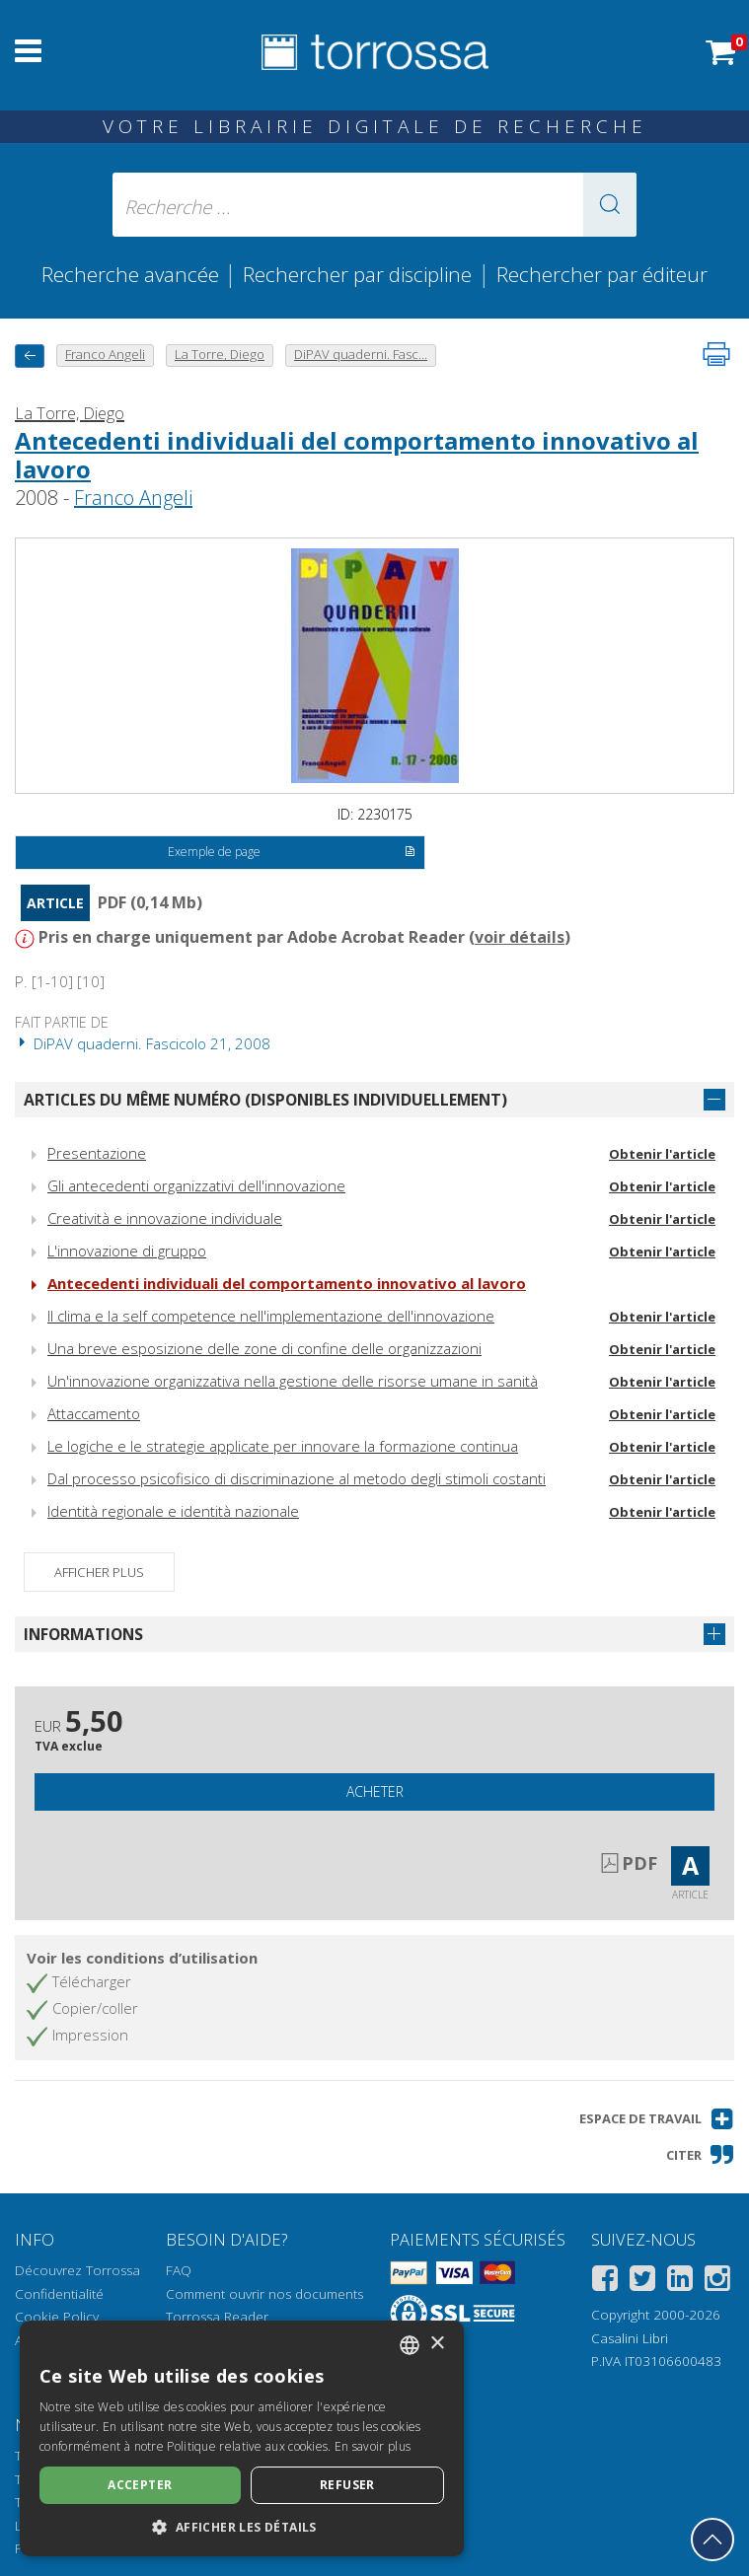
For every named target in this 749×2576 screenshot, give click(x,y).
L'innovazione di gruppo (126, 1250)
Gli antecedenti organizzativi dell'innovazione (196, 1185)
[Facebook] (605, 2281)
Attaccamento (93, 1413)
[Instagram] (717, 2281)
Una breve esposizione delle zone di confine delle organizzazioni (264, 1348)
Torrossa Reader (217, 2317)
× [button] (436, 2343)
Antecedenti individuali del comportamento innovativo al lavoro (357, 454)
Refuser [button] (347, 2484)
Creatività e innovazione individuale (164, 1218)
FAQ (178, 2270)
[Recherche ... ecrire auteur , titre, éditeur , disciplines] (374, 205)
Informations (83, 1634)
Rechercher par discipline (357, 274)
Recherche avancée (132, 274)
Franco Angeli (133, 497)
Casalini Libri (629, 2338)
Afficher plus (99, 1572)
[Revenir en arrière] (29, 355)
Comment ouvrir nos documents (264, 2294)
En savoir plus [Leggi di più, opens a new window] (373, 2446)
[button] (610, 205)
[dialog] (242, 2438)
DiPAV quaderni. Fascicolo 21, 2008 (142, 1043)
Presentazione (96, 1153)
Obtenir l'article (662, 1154)
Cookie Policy (57, 2317)
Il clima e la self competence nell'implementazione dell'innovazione (270, 1315)
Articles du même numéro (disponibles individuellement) (265, 1099)
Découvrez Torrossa (77, 2270)
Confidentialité (59, 2294)
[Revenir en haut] (712, 2539)
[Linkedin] (680, 2281)
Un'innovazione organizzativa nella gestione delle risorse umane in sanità (292, 1381)
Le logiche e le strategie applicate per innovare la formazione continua (282, 1446)
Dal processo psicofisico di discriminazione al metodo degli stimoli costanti (296, 1478)
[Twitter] (642, 2281)
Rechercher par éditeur (602, 274)
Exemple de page (291, 853)
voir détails (519, 937)
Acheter (375, 1791)
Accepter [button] (140, 2484)
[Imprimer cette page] (716, 354)
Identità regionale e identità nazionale (173, 1511)
